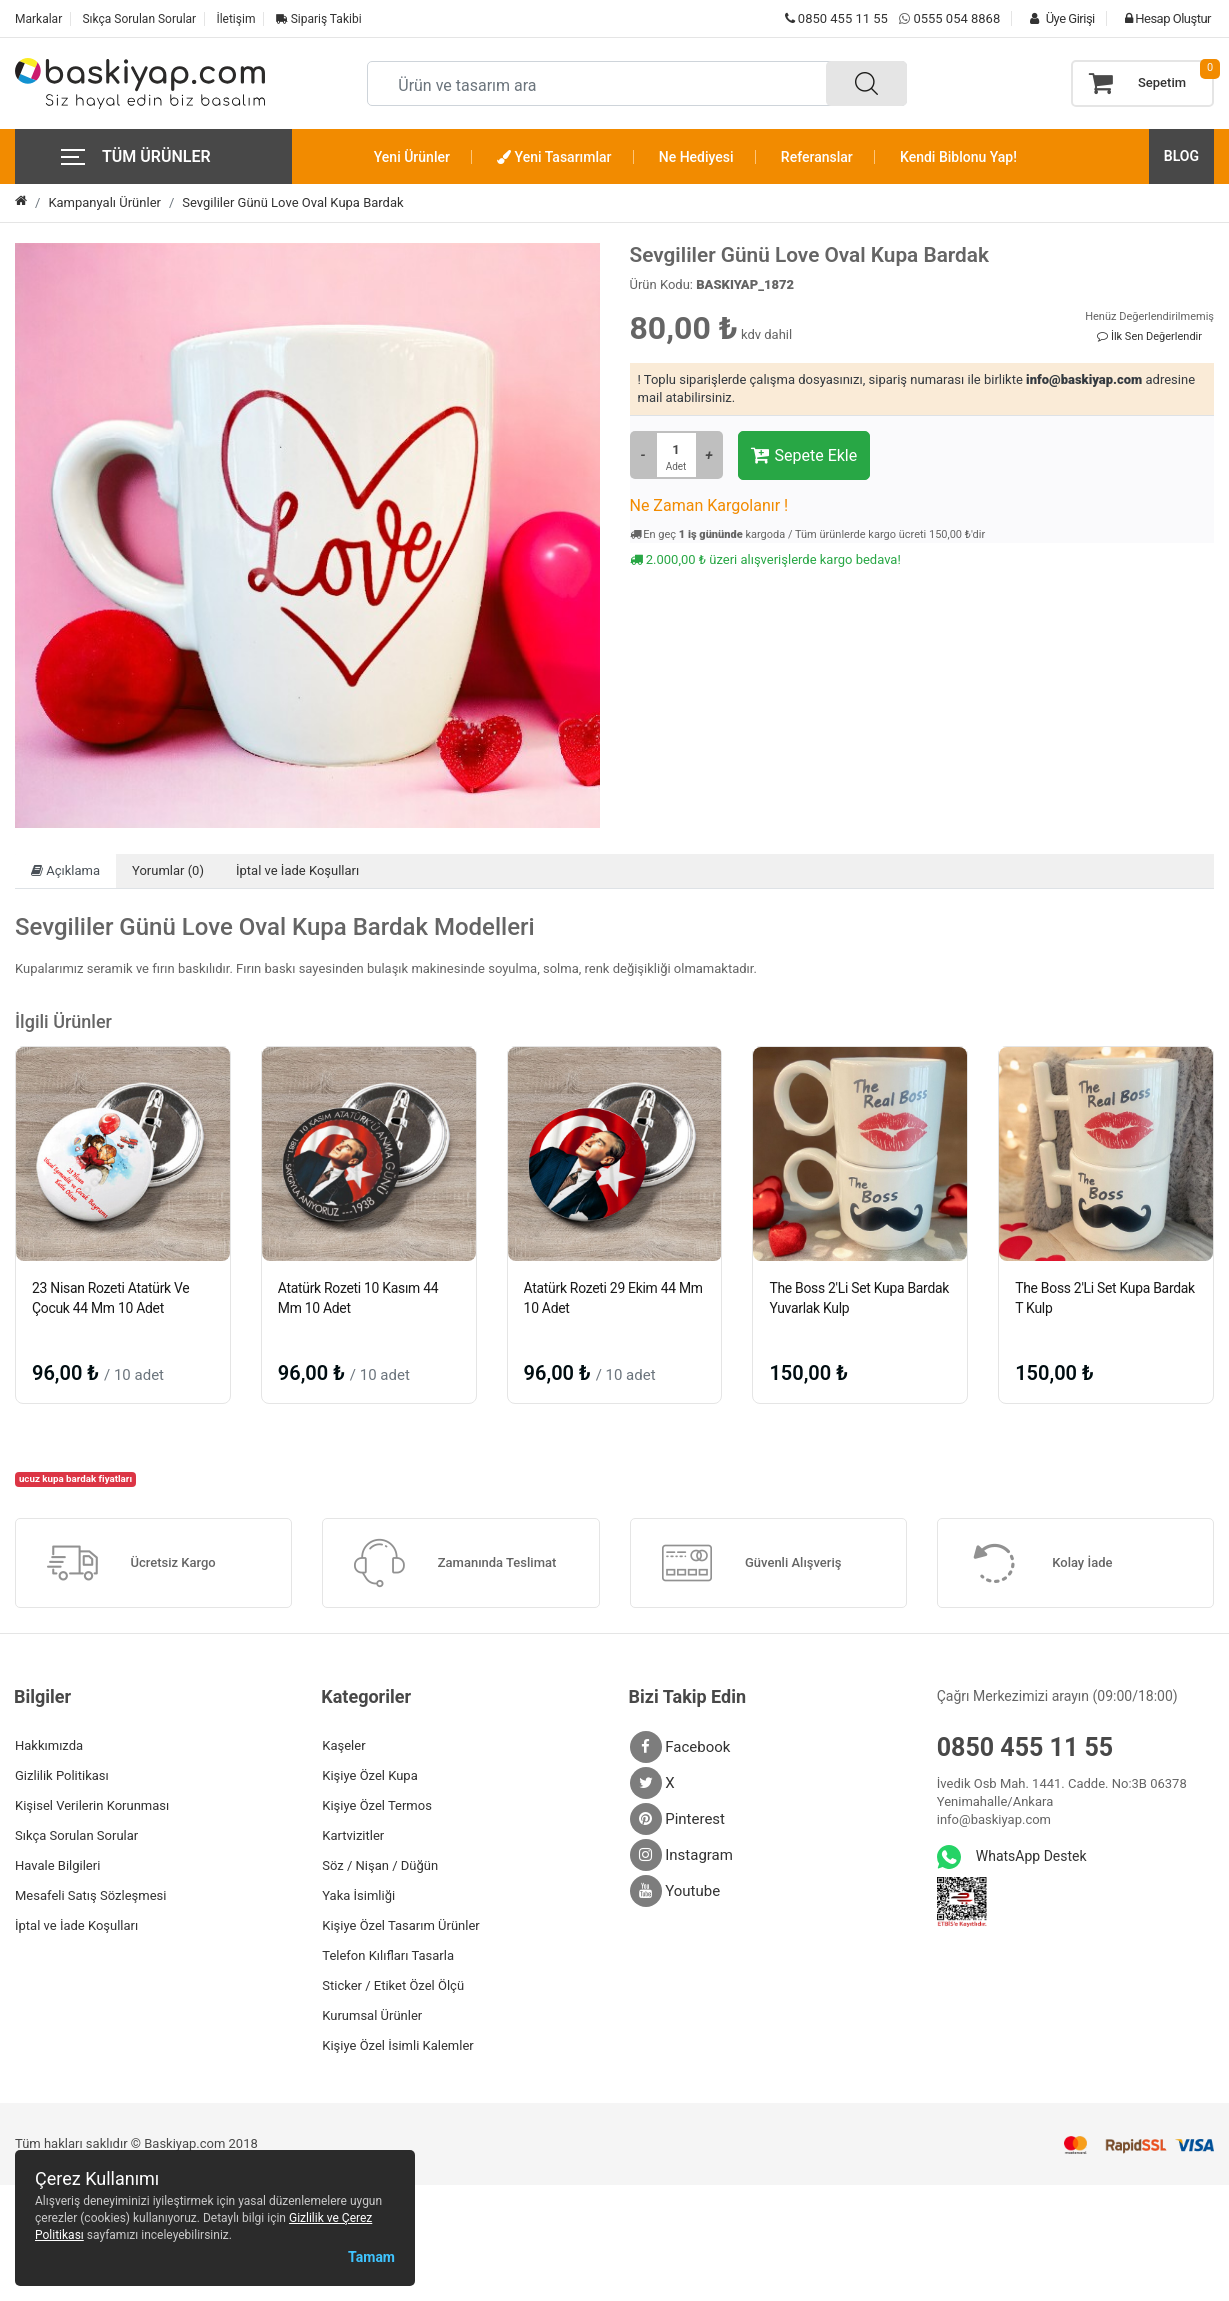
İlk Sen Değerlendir (1149, 336)
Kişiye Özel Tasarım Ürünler (400, 1925)
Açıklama (65, 870)
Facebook (680, 1747)
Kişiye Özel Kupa (370, 1775)
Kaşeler (343, 1745)
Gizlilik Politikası (62, 1775)
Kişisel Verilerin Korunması (92, 1805)
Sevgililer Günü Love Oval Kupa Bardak (292, 202)
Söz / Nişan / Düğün (380, 1865)
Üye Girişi (1057, 18)
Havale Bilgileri (57, 1865)
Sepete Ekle (804, 455)
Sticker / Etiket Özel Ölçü (393, 1985)
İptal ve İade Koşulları (297, 870)
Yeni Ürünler (412, 157)
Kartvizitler (353, 1835)
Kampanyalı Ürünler (104, 202)
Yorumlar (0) (168, 870)
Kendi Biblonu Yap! (958, 157)
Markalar (38, 19)
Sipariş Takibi (319, 19)
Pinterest (678, 1819)
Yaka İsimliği (358, 1895)
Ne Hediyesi (696, 157)
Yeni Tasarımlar (554, 157)
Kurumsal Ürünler (372, 2015)
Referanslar (817, 157)
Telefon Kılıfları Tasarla (388, 1955)
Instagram (681, 1855)
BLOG (1181, 156)
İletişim (235, 19)
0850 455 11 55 (836, 18)
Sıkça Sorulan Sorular (139, 19)
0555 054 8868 (956, 18)
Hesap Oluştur (1163, 18)
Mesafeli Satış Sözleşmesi (90, 1895)
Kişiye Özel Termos (377, 1805)
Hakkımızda (49, 1745)
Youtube (675, 1891)
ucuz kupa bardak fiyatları (75, 1478)
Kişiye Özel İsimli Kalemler (397, 2045)
